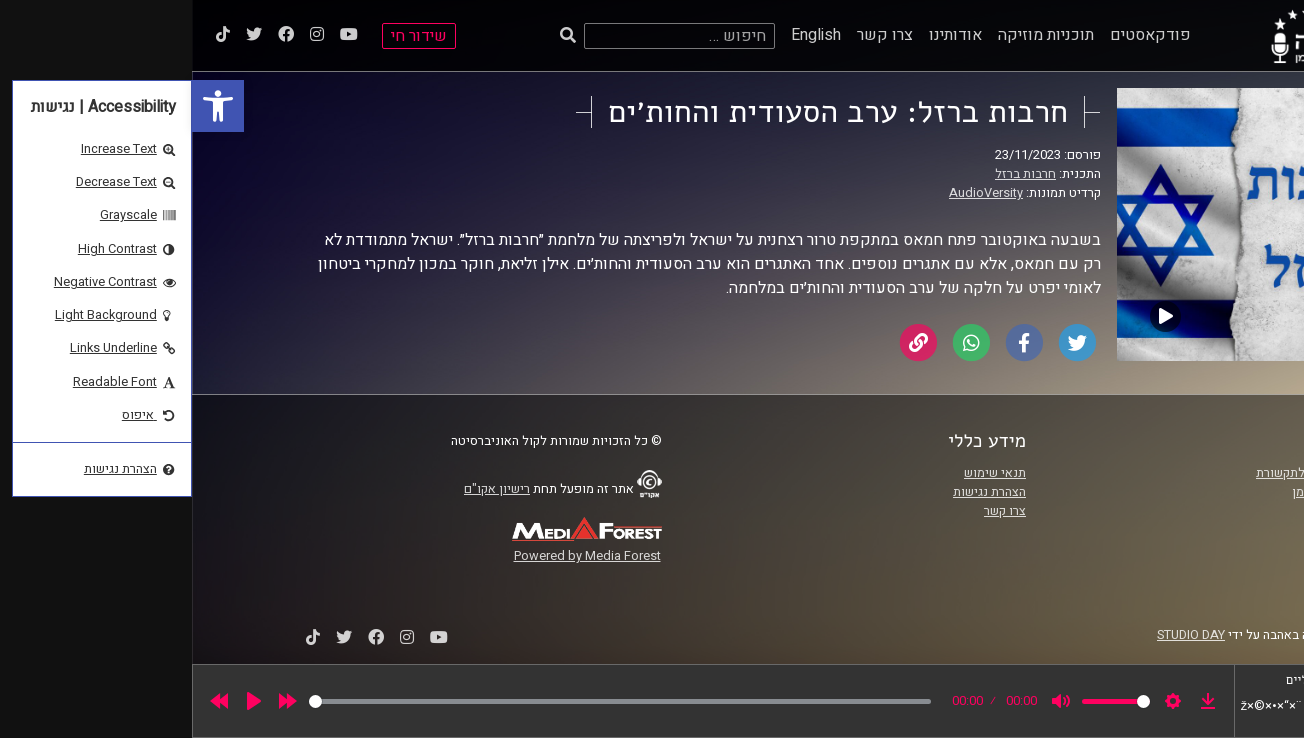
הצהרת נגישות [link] (797, 492)
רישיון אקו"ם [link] (305, 489)
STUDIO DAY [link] (999, 635)
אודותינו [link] (763, 35)
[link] (26, 106)
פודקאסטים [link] (958, 35)
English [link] (624, 35)
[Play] (62, 701)
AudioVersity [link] (794, 193)
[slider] (428, 701)
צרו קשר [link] (693, 35)
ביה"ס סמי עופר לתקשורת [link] (1131, 473)
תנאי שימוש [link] (803, 473)
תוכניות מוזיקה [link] (854, 35)
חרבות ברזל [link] (833, 174)
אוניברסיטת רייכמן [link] (1149, 492)
